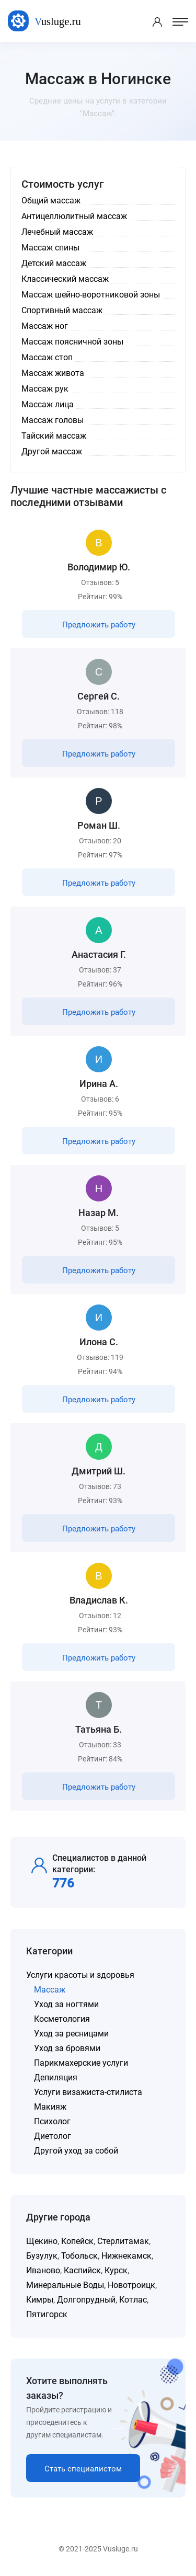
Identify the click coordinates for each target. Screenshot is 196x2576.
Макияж (50, 2107)
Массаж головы (52, 420)
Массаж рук (44, 389)
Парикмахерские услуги (81, 2063)
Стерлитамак (123, 2241)
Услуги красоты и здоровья (80, 1975)
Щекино (41, 2241)
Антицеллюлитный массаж (74, 216)
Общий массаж (50, 200)
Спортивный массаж (61, 310)
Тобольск (79, 2256)
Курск (116, 2270)
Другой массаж (51, 451)
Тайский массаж (53, 436)
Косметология (62, 2019)
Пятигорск (46, 2314)
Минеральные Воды (65, 2285)
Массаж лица (47, 404)
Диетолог (52, 2136)
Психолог (52, 2121)
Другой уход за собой (76, 2151)
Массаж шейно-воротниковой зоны (90, 295)
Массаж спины (50, 248)
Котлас (133, 2300)
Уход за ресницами (71, 2034)
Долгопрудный (86, 2300)
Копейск (77, 2241)
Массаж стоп (47, 357)
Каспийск (82, 2270)
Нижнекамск (126, 2256)
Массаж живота (52, 373)
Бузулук (41, 2256)
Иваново (43, 2270)
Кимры (39, 2300)
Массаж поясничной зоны (72, 342)
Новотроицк (131, 2285)
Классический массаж (65, 279)
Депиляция (55, 2077)
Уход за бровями (67, 2048)
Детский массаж (53, 263)
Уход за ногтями (66, 2004)
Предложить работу (98, 624)
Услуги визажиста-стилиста (88, 2092)
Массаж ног (44, 326)
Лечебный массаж (57, 232)
